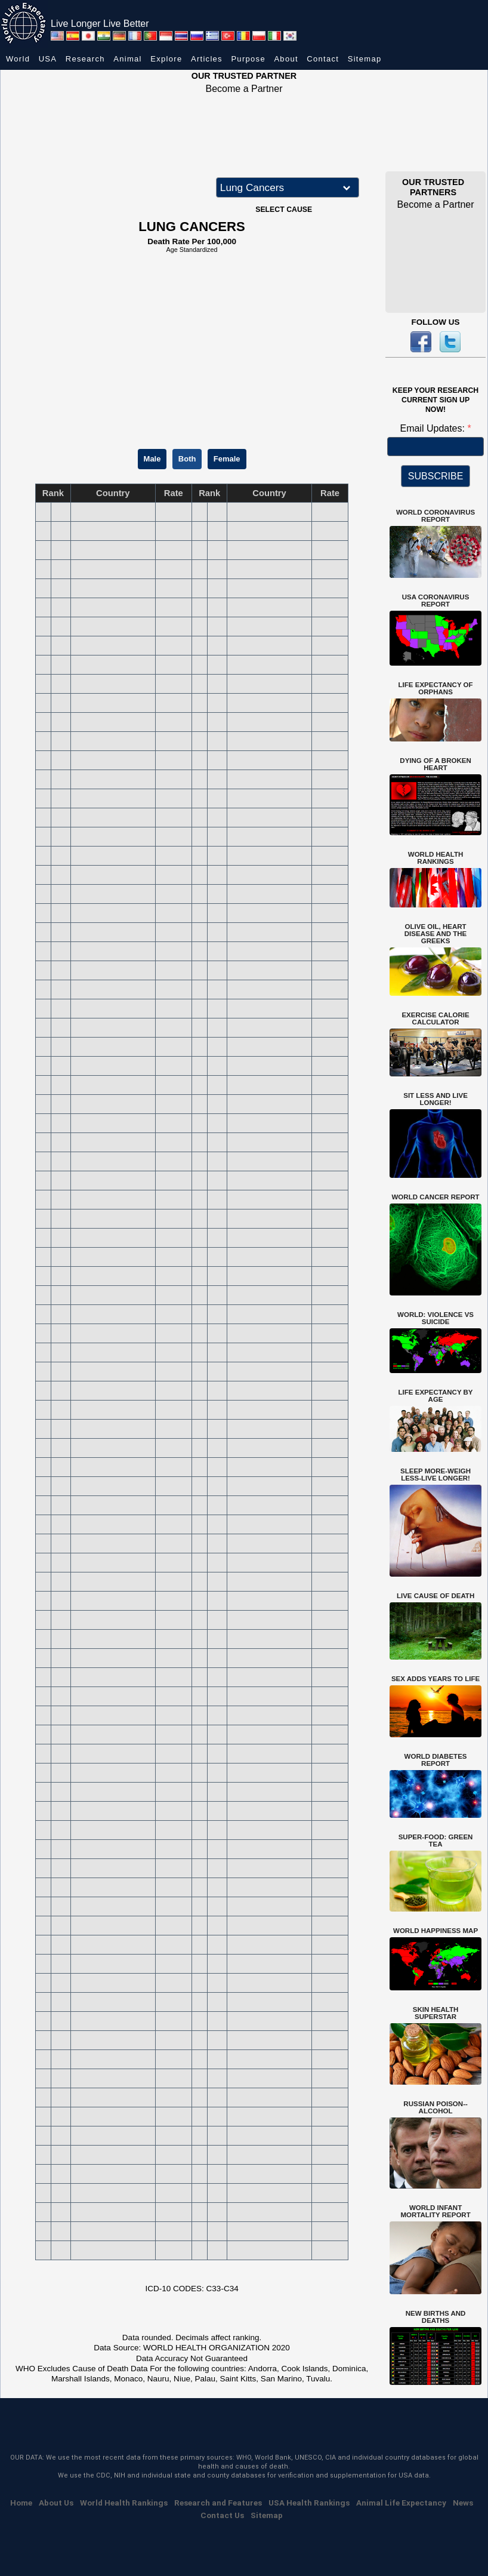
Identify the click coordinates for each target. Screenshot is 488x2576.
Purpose (248, 58)
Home (21, 2502)
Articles (207, 58)
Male (152, 458)
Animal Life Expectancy (401, 2502)
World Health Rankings (124, 2502)
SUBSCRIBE (435, 476)
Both (187, 458)
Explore (166, 58)
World (18, 58)
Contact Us (222, 2515)
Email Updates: (433, 428)
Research (85, 58)
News (463, 2502)
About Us (56, 2502)
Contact (323, 58)
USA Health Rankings (309, 2502)
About (286, 58)
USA (48, 58)
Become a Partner (244, 89)
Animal (127, 58)
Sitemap (365, 58)
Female (227, 458)
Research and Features (218, 2502)
